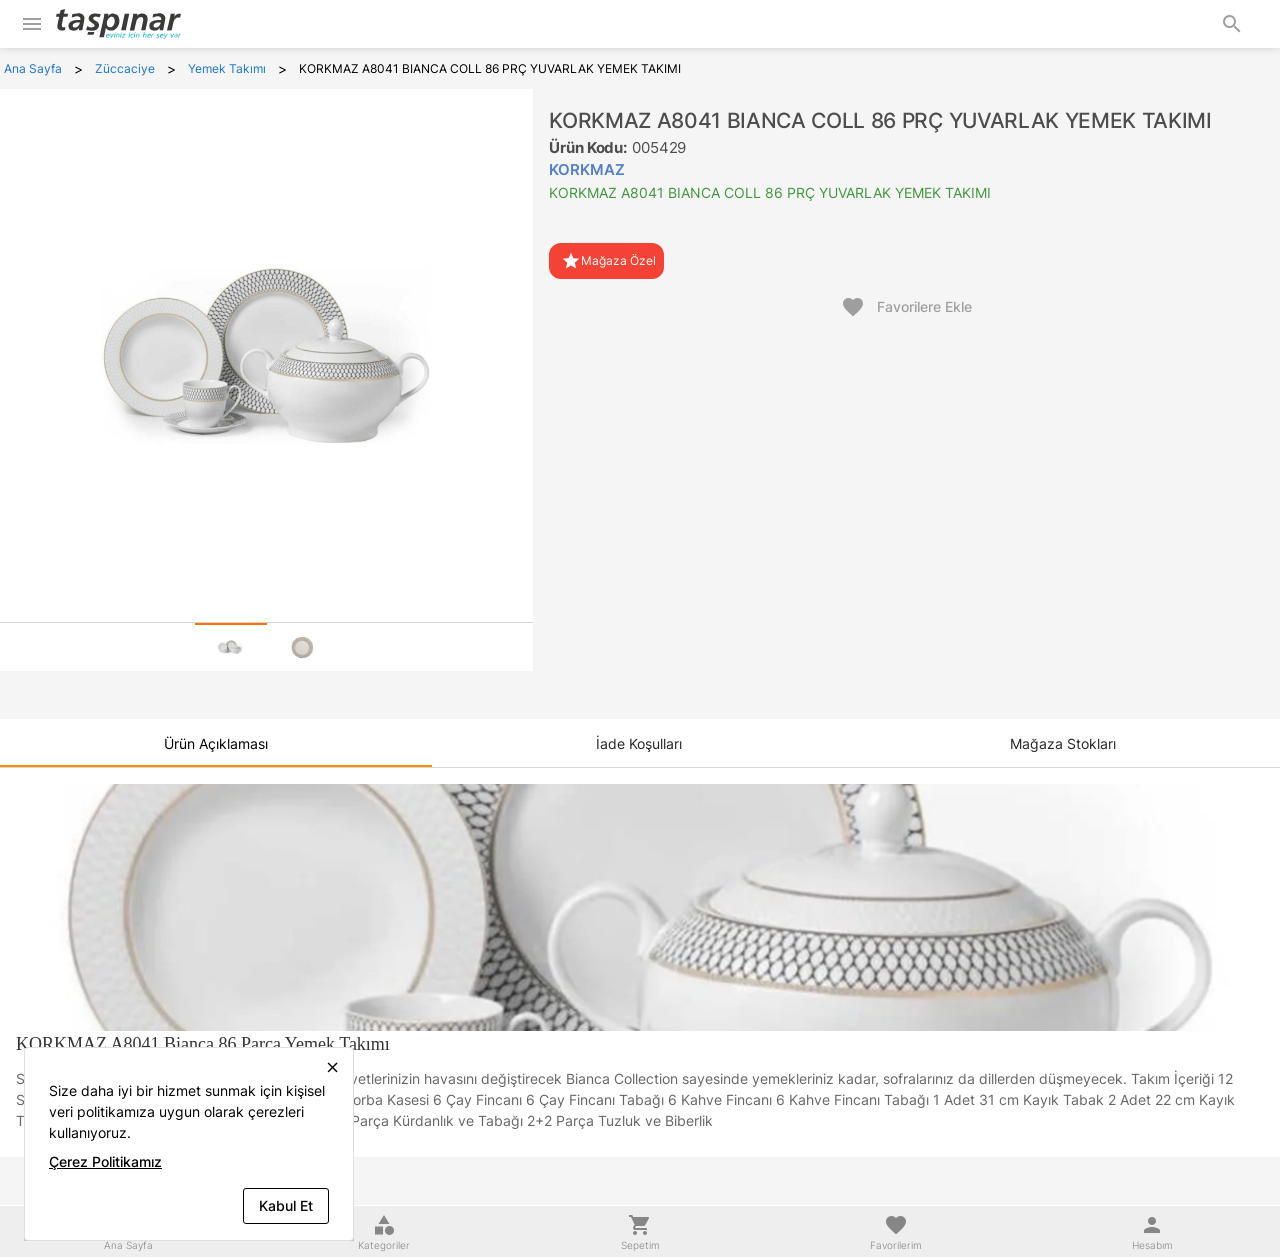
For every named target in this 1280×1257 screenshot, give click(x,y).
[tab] (231, 647)
